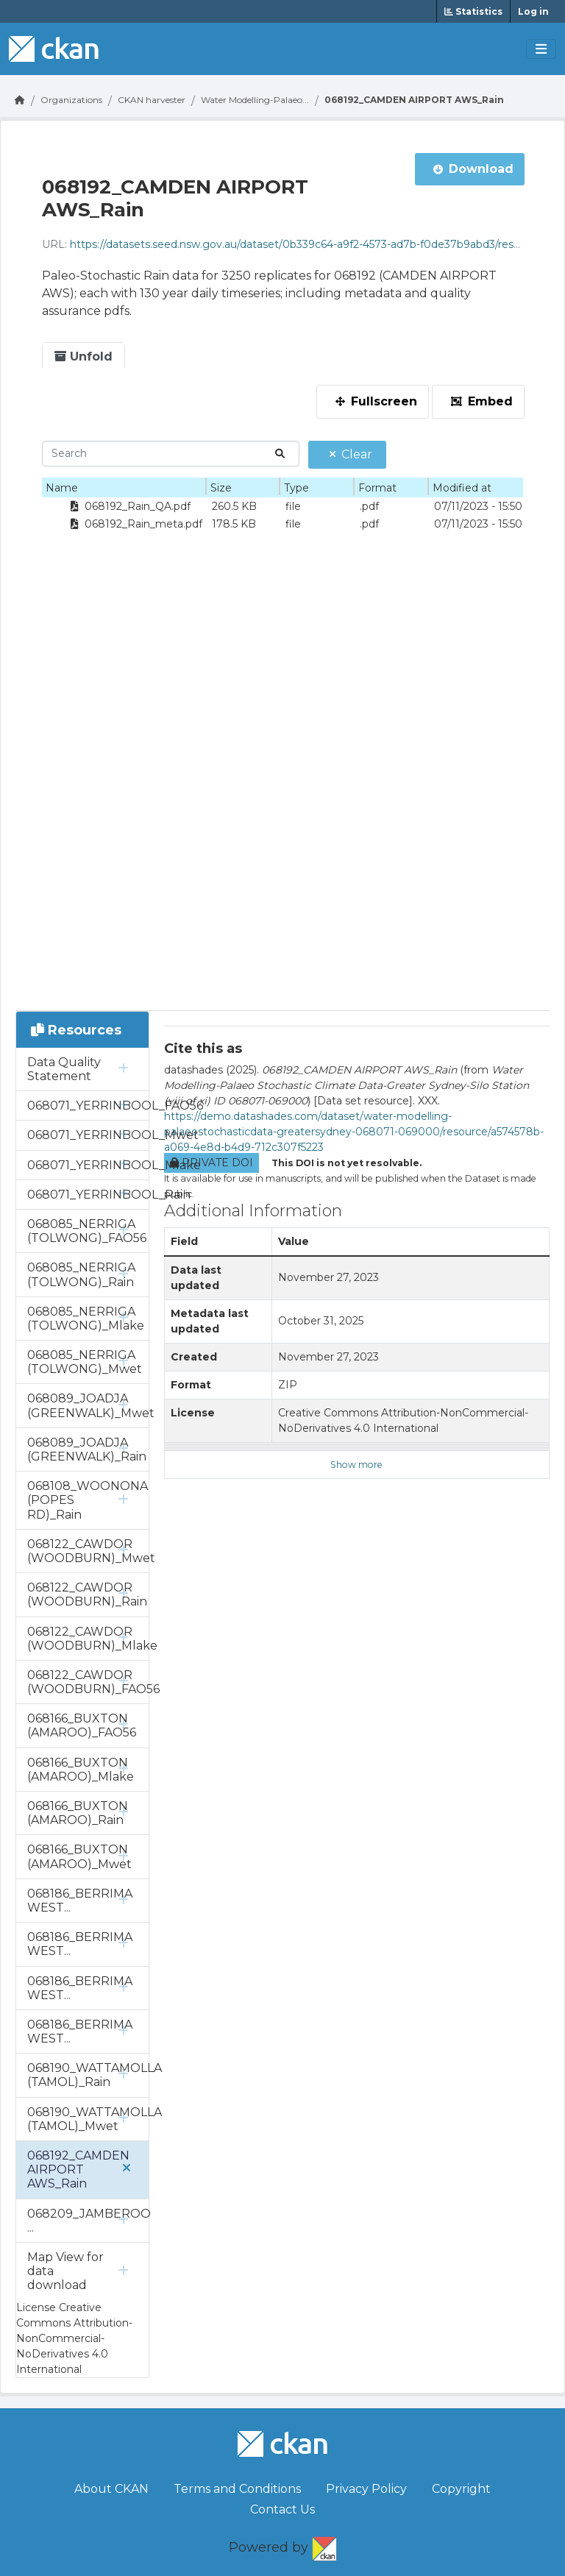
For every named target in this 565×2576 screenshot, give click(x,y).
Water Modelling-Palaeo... (255, 99)
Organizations (71, 99)
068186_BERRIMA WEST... (79, 1901)
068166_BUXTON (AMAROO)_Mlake (80, 1770)
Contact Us (282, 2509)
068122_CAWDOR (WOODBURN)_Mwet (88, 1551)
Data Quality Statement (64, 1069)
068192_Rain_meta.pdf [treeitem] (133, 524)
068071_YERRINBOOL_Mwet (88, 1135)
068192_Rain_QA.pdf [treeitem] (128, 506)
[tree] (124, 515)
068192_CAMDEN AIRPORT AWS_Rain (414, 99)
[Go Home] (20, 99)
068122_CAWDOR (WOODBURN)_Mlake (88, 1639)
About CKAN (111, 2489)
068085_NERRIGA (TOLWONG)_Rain (81, 1274)
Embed (482, 401)
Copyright (461, 2489)
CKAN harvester (151, 99)
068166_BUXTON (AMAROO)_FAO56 (81, 1725)
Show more (356, 1464)
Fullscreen (376, 401)
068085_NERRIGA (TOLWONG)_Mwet (84, 1362)
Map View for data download (65, 2271)
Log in (533, 11)
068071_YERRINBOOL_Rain (88, 1195)
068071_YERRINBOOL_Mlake (88, 1165)
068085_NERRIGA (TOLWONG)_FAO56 (86, 1231)
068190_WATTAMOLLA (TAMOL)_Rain (88, 2075)
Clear (351, 454)
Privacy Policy (366, 2489)
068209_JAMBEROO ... (88, 2221)
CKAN (324, 2546)
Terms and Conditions (237, 2489)
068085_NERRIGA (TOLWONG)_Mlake (85, 1319)
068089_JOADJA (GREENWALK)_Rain (86, 1449)
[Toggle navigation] (541, 49)
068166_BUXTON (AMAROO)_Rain (77, 1813)
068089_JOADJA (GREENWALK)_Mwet (88, 1405)
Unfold (83, 356)
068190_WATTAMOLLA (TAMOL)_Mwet (88, 2119)
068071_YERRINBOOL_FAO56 (88, 1106)
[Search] (170, 453)
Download (473, 169)
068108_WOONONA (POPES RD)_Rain (87, 1500)
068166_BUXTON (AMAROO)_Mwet (79, 1856)
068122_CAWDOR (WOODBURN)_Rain (87, 1594)
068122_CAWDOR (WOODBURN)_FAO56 (88, 1682)
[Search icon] (276, 453)
